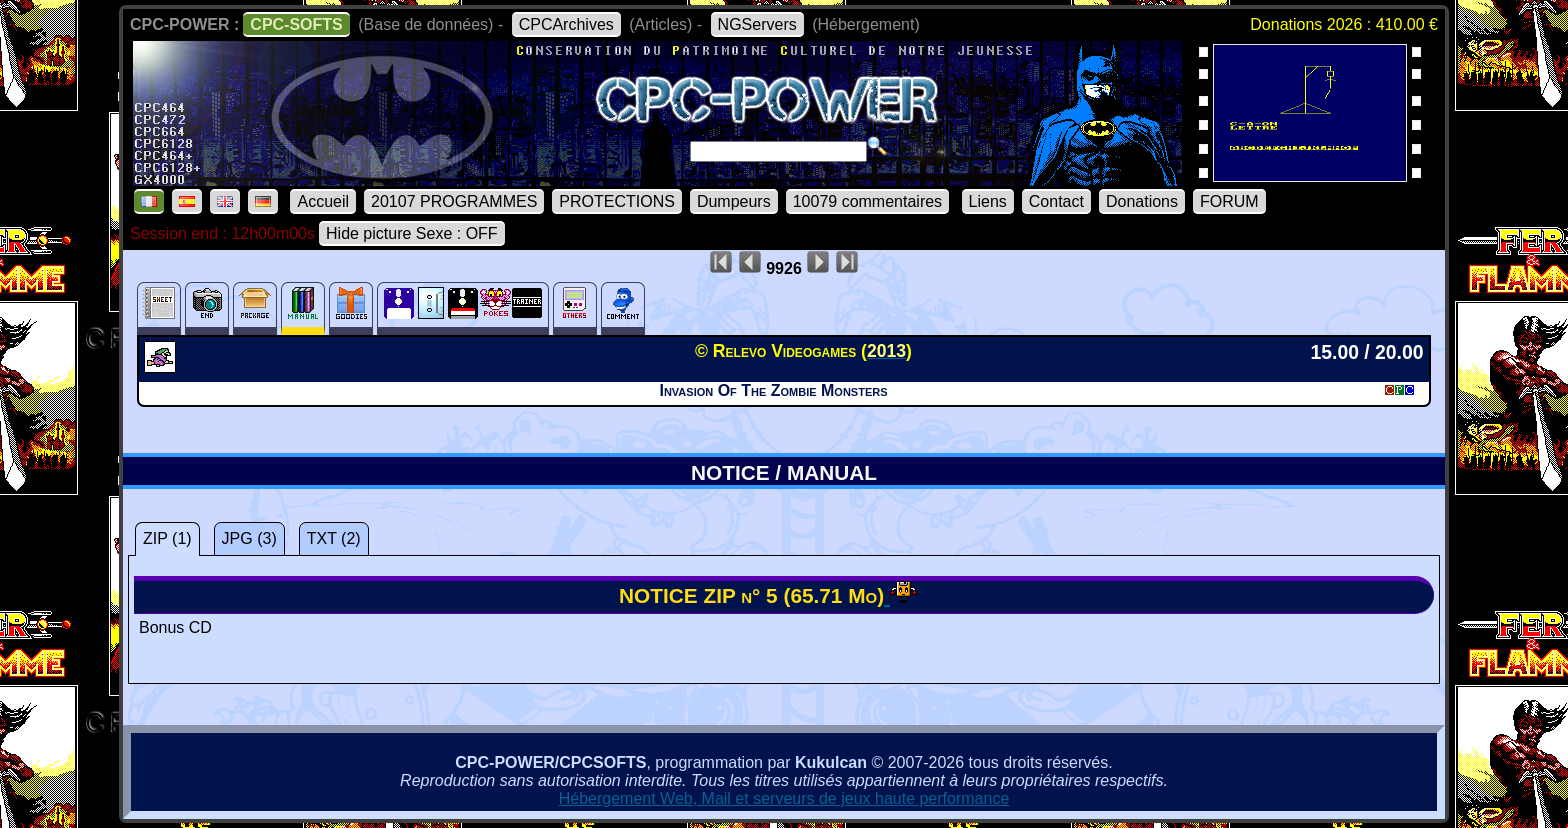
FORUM (1229, 201)
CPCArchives (566, 24)
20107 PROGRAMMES (454, 201)
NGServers (757, 24)
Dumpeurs (734, 201)
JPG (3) (249, 538)
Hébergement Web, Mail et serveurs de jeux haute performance (784, 798)
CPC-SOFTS (296, 24)
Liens (988, 201)
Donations (1142, 201)
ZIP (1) (167, 538)
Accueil (323, 201)
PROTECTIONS (617, 201)
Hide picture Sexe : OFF (412, 233)
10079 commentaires (867, 201)
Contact (1056, 201)
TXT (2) (334, 538)
